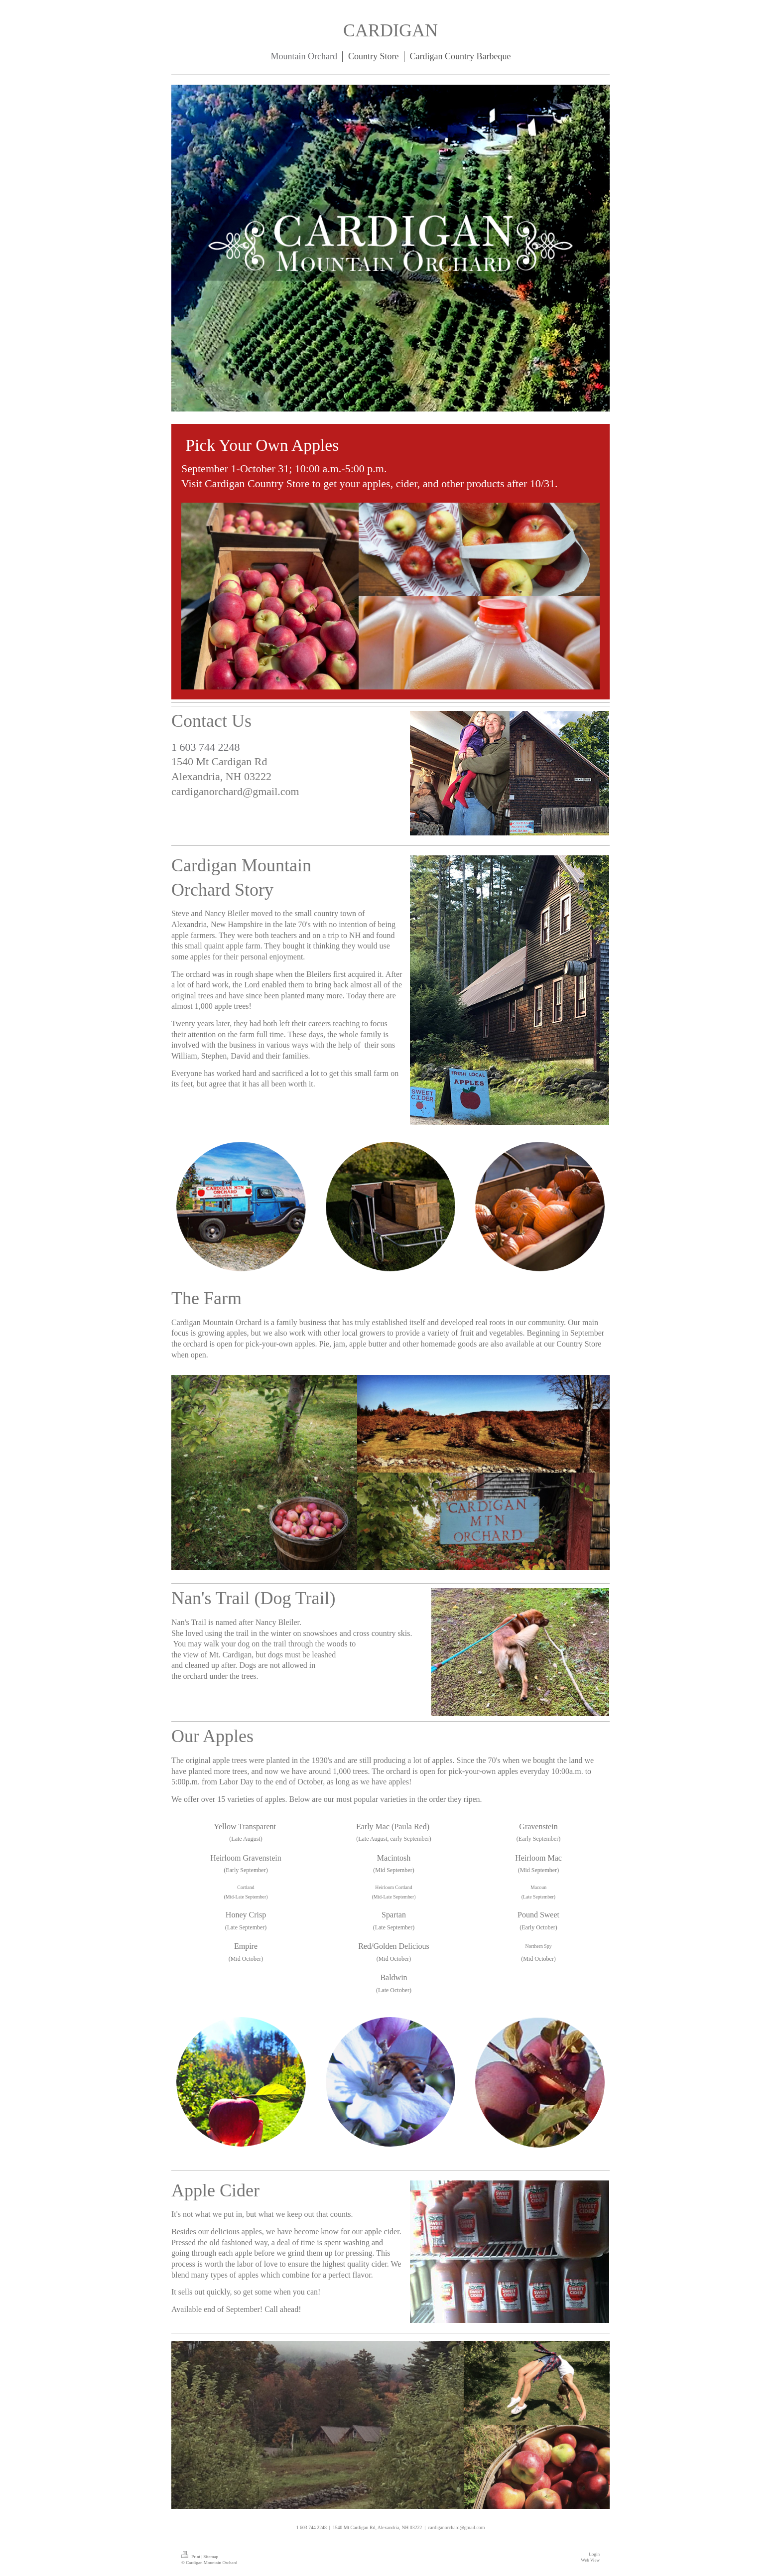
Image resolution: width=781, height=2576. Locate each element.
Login (594, 2554)
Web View (590, 2560)
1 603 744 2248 (205, 747)
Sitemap (210, 2556)
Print (191, 2556)
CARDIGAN (390, 30)
